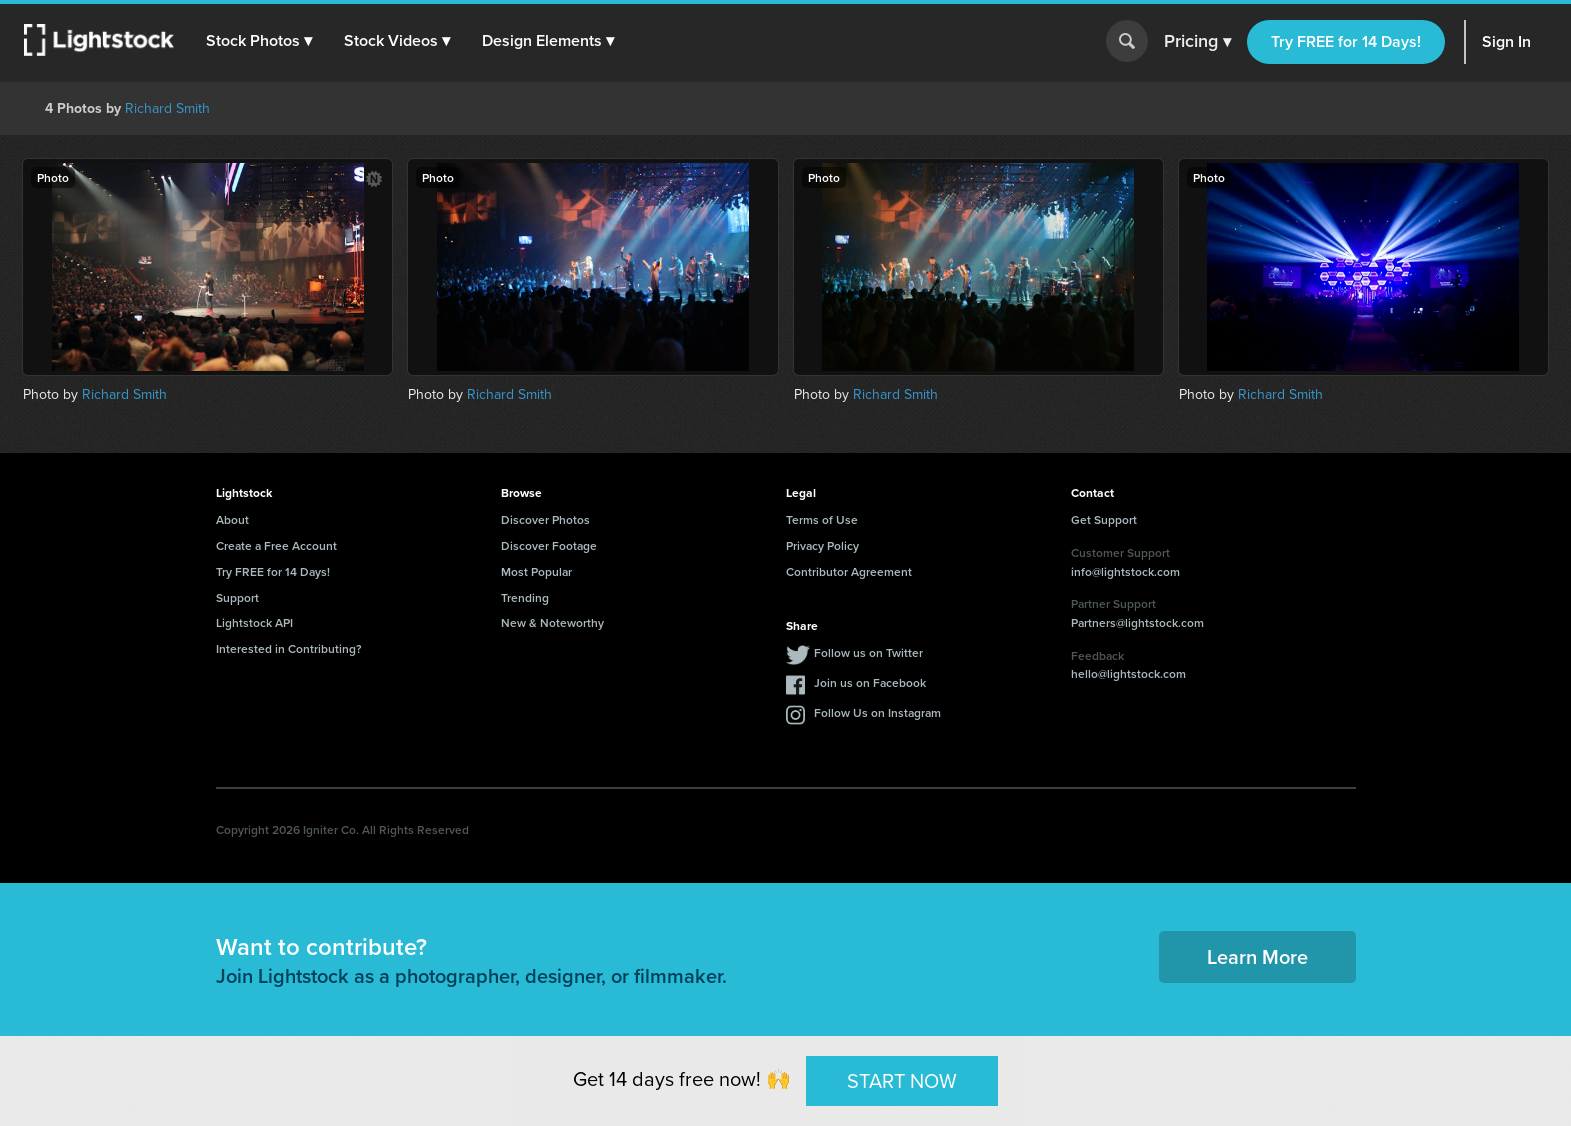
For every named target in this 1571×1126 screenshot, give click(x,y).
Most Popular (536, 571)
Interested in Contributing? (289, 648)
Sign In (1506, 41)
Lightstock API (254, 622)
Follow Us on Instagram (877, 712)
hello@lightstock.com (1128, 673)
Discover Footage (549, 545)
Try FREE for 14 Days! (1346, 41)
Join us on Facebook (870, 682)
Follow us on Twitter (868, 652)
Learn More (1257, 956)
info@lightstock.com (1125, 571)
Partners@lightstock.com (1137, 622)
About (232, 519)
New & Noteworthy (552, 622)
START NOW (902, 1079)
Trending (525, 597)
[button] (259, 41)
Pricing (1197, 42)
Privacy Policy (822, 545)
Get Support (1104, 519)
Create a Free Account (276, 545)
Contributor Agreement (849, 571)
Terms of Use (822, 519)
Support (237, 597)
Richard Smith (167, 108)
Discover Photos (545, 519)
